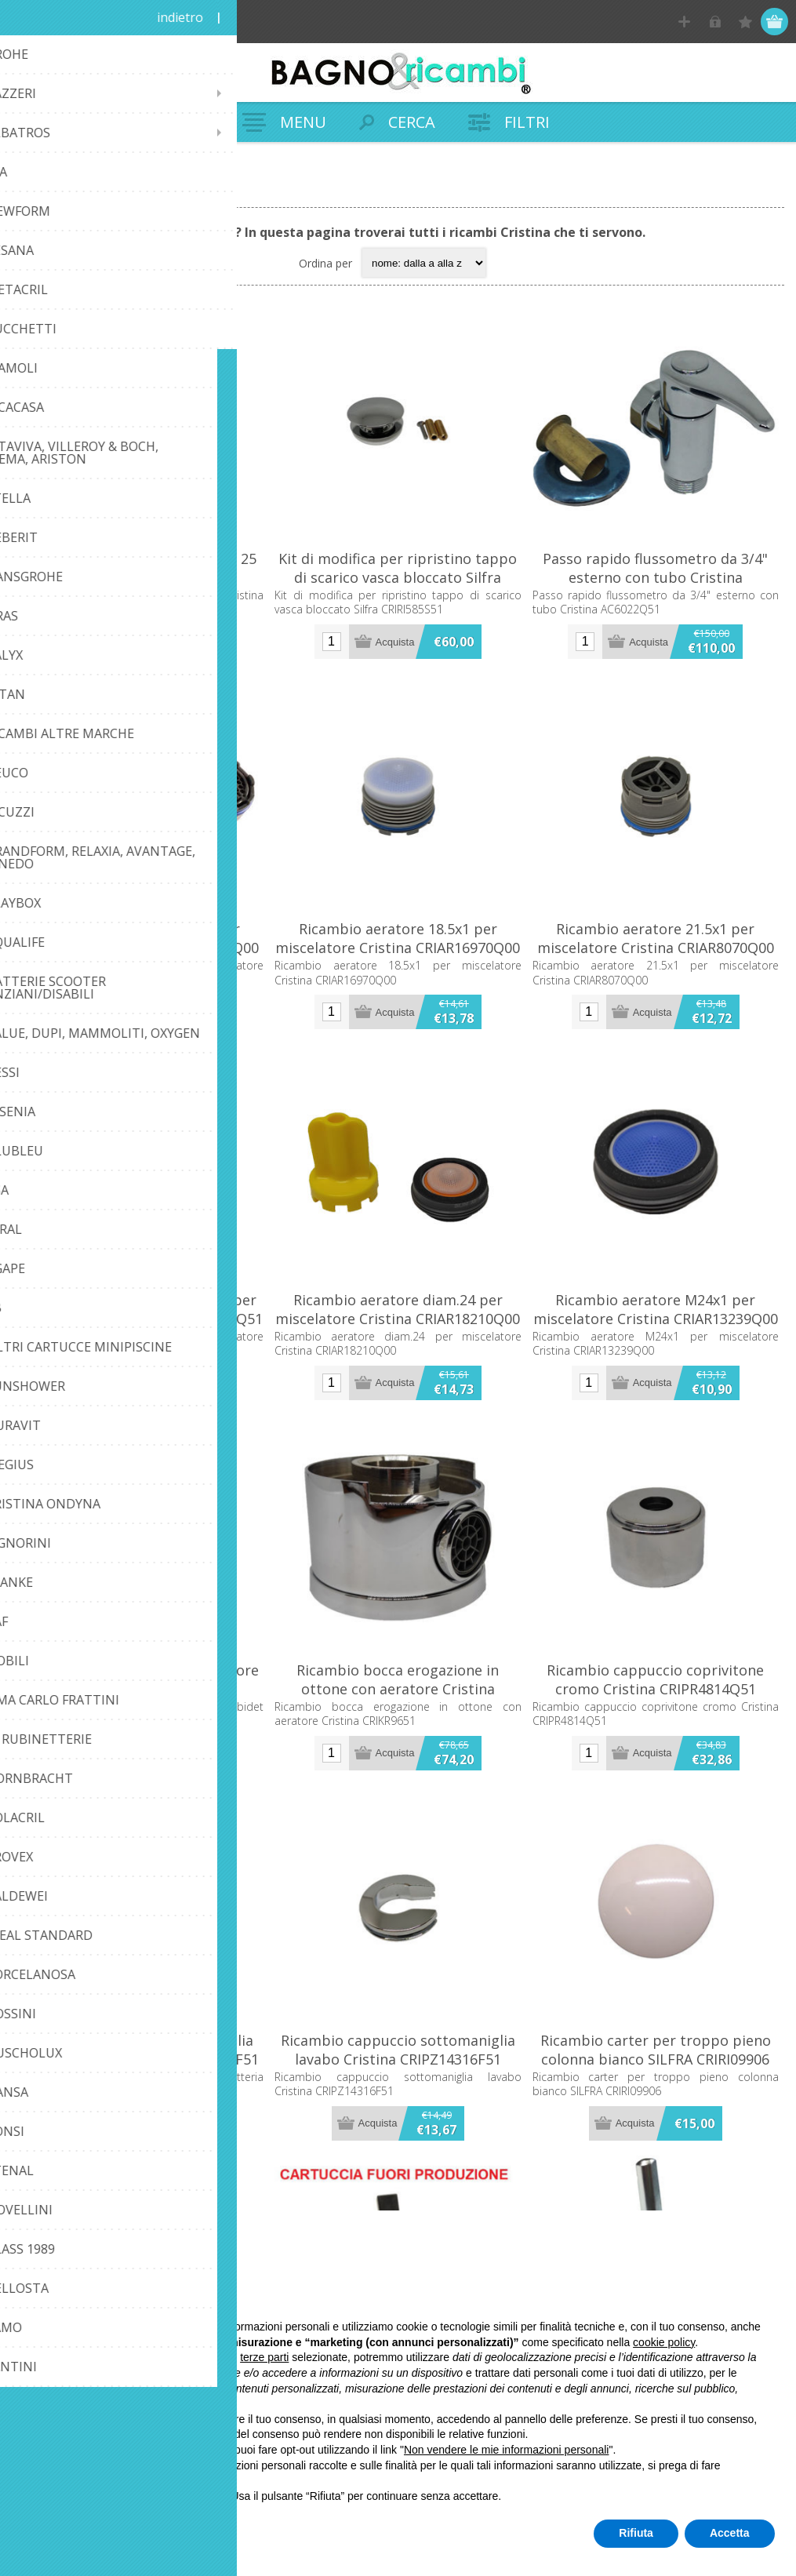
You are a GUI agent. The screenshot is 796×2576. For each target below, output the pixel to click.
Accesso (715, 21)
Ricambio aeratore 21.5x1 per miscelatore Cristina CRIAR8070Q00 (655, 938)
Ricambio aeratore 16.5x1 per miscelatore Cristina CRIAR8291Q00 (140, 938)
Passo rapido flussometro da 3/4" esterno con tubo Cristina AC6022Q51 (655, 577)
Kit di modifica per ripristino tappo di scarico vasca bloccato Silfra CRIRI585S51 (397, 577)
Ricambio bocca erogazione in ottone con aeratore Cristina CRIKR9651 (397, 1689)
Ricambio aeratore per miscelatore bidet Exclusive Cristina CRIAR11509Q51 (140, 1689)
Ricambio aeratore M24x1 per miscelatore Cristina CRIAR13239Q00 (655, 1309)
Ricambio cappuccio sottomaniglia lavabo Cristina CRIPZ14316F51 (398, 2049)
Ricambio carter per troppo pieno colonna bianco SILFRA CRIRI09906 (655, 2049)
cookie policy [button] (664, 2342)
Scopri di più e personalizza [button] (119, 2533)
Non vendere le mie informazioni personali (506, 2449)
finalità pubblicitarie (112, 2388)
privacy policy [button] (162, 2480)
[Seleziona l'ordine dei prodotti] (423, 263)
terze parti (264, 2357)
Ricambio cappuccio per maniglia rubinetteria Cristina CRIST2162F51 (140, 2049)
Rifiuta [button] (636, 2533)
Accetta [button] (730, 2533)
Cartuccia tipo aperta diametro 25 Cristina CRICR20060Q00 (140, 568)
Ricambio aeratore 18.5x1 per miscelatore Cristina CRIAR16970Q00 (397, 938)
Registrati (684, 21)
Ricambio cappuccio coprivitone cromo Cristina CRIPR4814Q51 (655, 1679)
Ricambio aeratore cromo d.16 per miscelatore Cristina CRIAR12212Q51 (140, 1309)
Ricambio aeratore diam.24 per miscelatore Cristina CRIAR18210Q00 (397, 1309)
